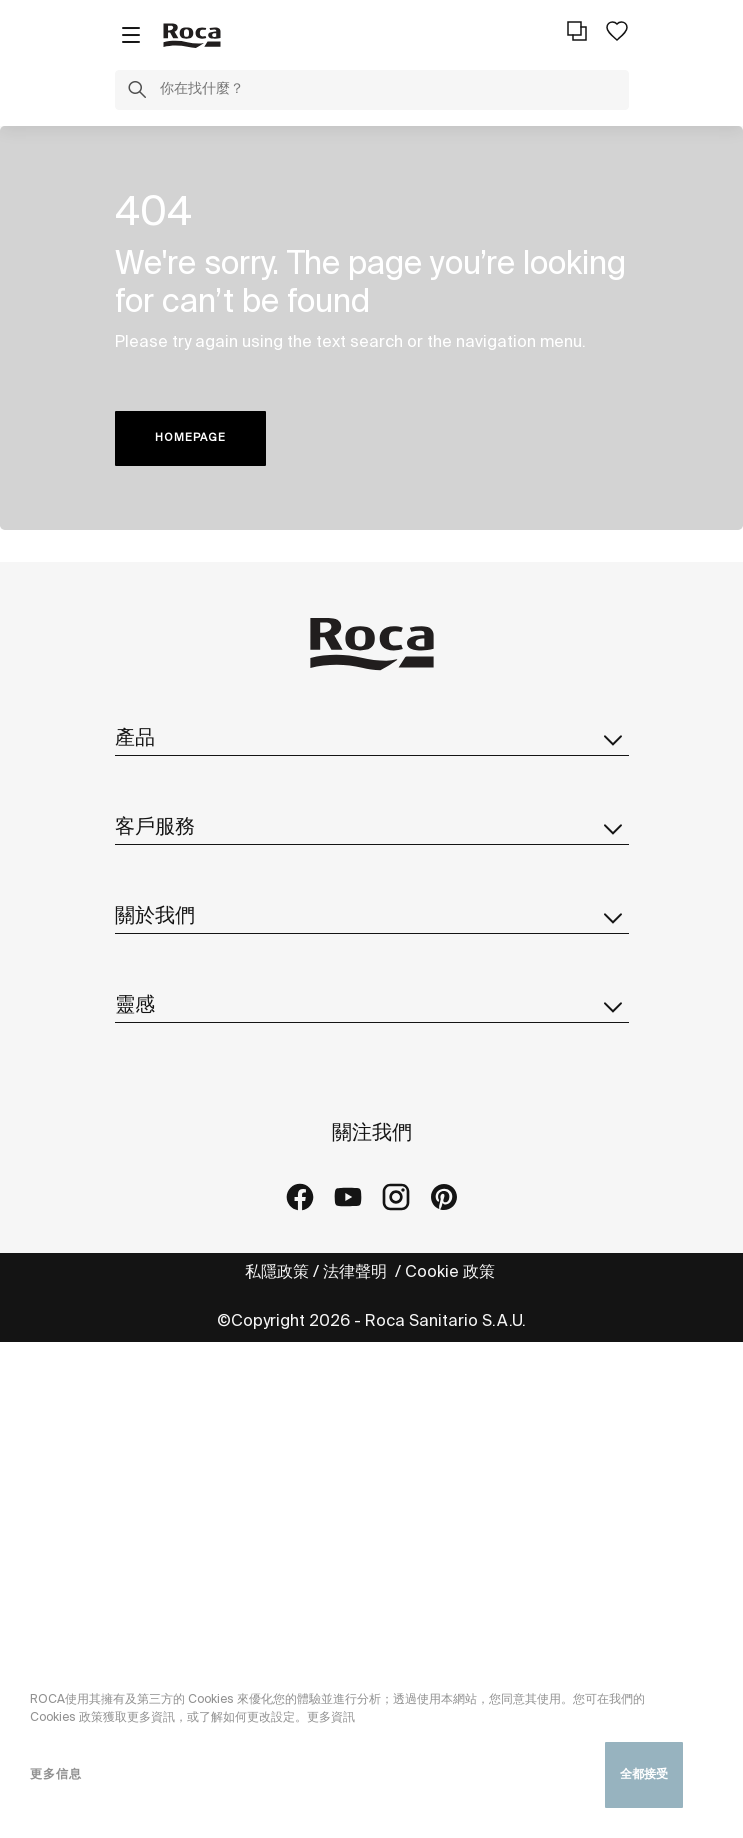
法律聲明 (357, 1768)
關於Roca (151, 1129)
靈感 (372, 1398)
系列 (131, 783)
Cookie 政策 (452, 1768)
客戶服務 (372, 972)
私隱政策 (277, 1768)
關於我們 (372, 1085)
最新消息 (147, 1289)
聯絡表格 (147, 1016)
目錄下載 (147, 863)
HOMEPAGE (190, 438)
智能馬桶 (147, 823)
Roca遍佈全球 (167, 1169)
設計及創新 (155, 1249)
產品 (372, 739)
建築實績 (147, 1482)
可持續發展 (155, 1209)
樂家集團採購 (163, 1329)
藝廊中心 (147, 1522)
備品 (131, 903)
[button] (137, 93)
